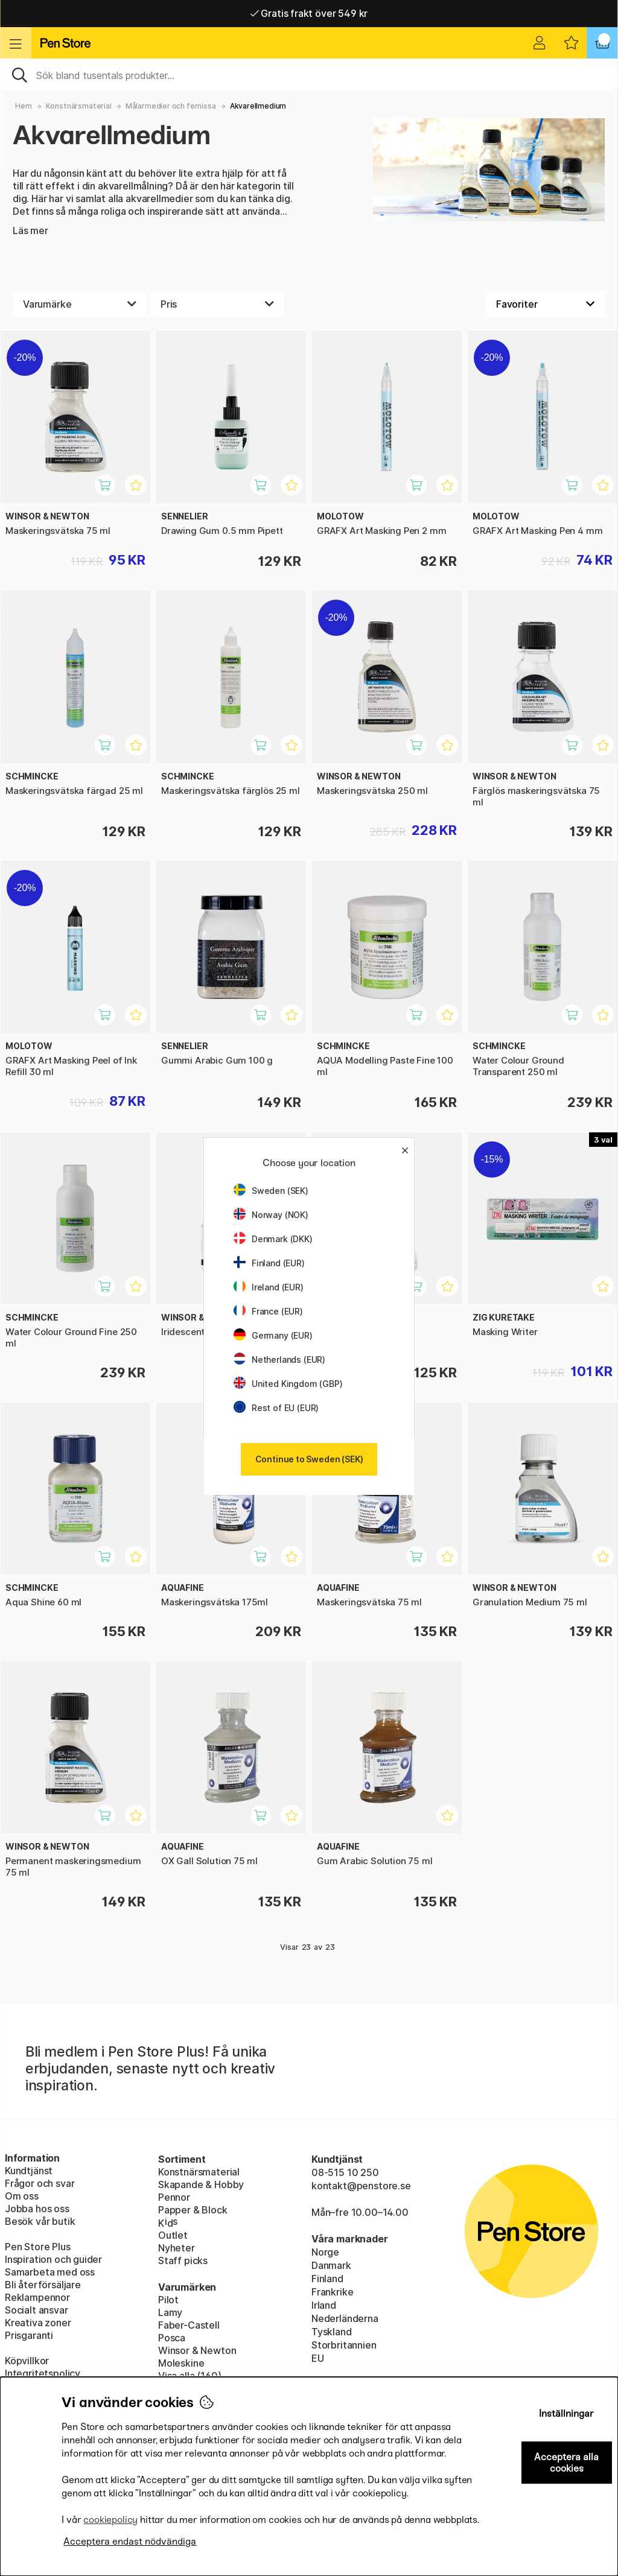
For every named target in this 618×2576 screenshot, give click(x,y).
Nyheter (176, 2248)
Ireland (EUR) (269, 1287)
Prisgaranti (29, 2335)
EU (317, 2358)
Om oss (22, 2196)
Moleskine (181, 2363)
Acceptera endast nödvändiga (129, 2541)
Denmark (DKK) (273, 1239)
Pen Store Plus (38, 2247)
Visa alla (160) (189, 2376)
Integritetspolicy (42, 2373)
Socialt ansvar (36, 2310)
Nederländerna (344, 2318)
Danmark (331, 2265)
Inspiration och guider (53, 2259)
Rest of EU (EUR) (276, 1408)
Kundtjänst (29, 2171)
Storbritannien (344, 2345)
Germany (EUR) (273, 1335)
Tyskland (331, 2332)
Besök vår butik (40, 2221)
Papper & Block (193, 2210)
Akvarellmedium (258, 105)
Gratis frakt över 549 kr (309, 13)
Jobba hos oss (37, 2209)
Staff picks (183, 2260)
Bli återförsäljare (43, 2285)
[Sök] (309, 74)
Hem (23, 105)
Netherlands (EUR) (279, 1359)
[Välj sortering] (545, 304)
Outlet (173, 2235)
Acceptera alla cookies (566, 2462)
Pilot (168, 2300)
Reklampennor (37, 2297)
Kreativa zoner (38, 2323)
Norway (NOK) (271, 1215)
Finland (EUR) (269, 1263)
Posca (171, 2338)
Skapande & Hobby (201, 2184)
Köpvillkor (27, 2361)
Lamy (170, 2312)
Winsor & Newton (197, 2350)
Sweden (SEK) (271, 1190)
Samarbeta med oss (50, 2272)
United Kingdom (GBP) (288, 1383)
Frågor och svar (39, 2183)
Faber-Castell (189, 2325)
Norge (325, 2252)
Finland (327, 2279)
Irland (323, 2305)
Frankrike (332, 2292)
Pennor (174, 2197)
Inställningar (566, 2413)
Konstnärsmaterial (79, 105)
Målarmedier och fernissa (171, 105)
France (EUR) (268, 1311)
